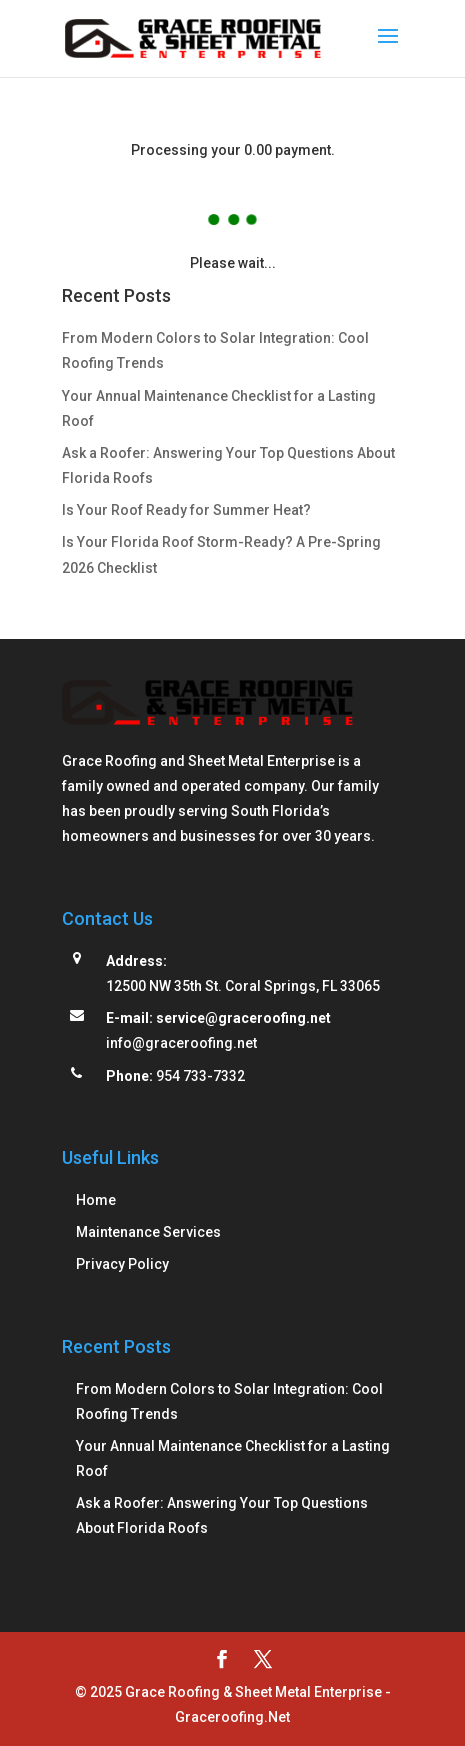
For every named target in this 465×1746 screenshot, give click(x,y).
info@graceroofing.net (181, 1043)
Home (96, 1200)
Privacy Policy (122, 1264)
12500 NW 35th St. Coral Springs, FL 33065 (243, 986)
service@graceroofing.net (243, 1018)
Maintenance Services (148, 1232)
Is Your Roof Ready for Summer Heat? (186, 510)
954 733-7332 (200, 1076)
